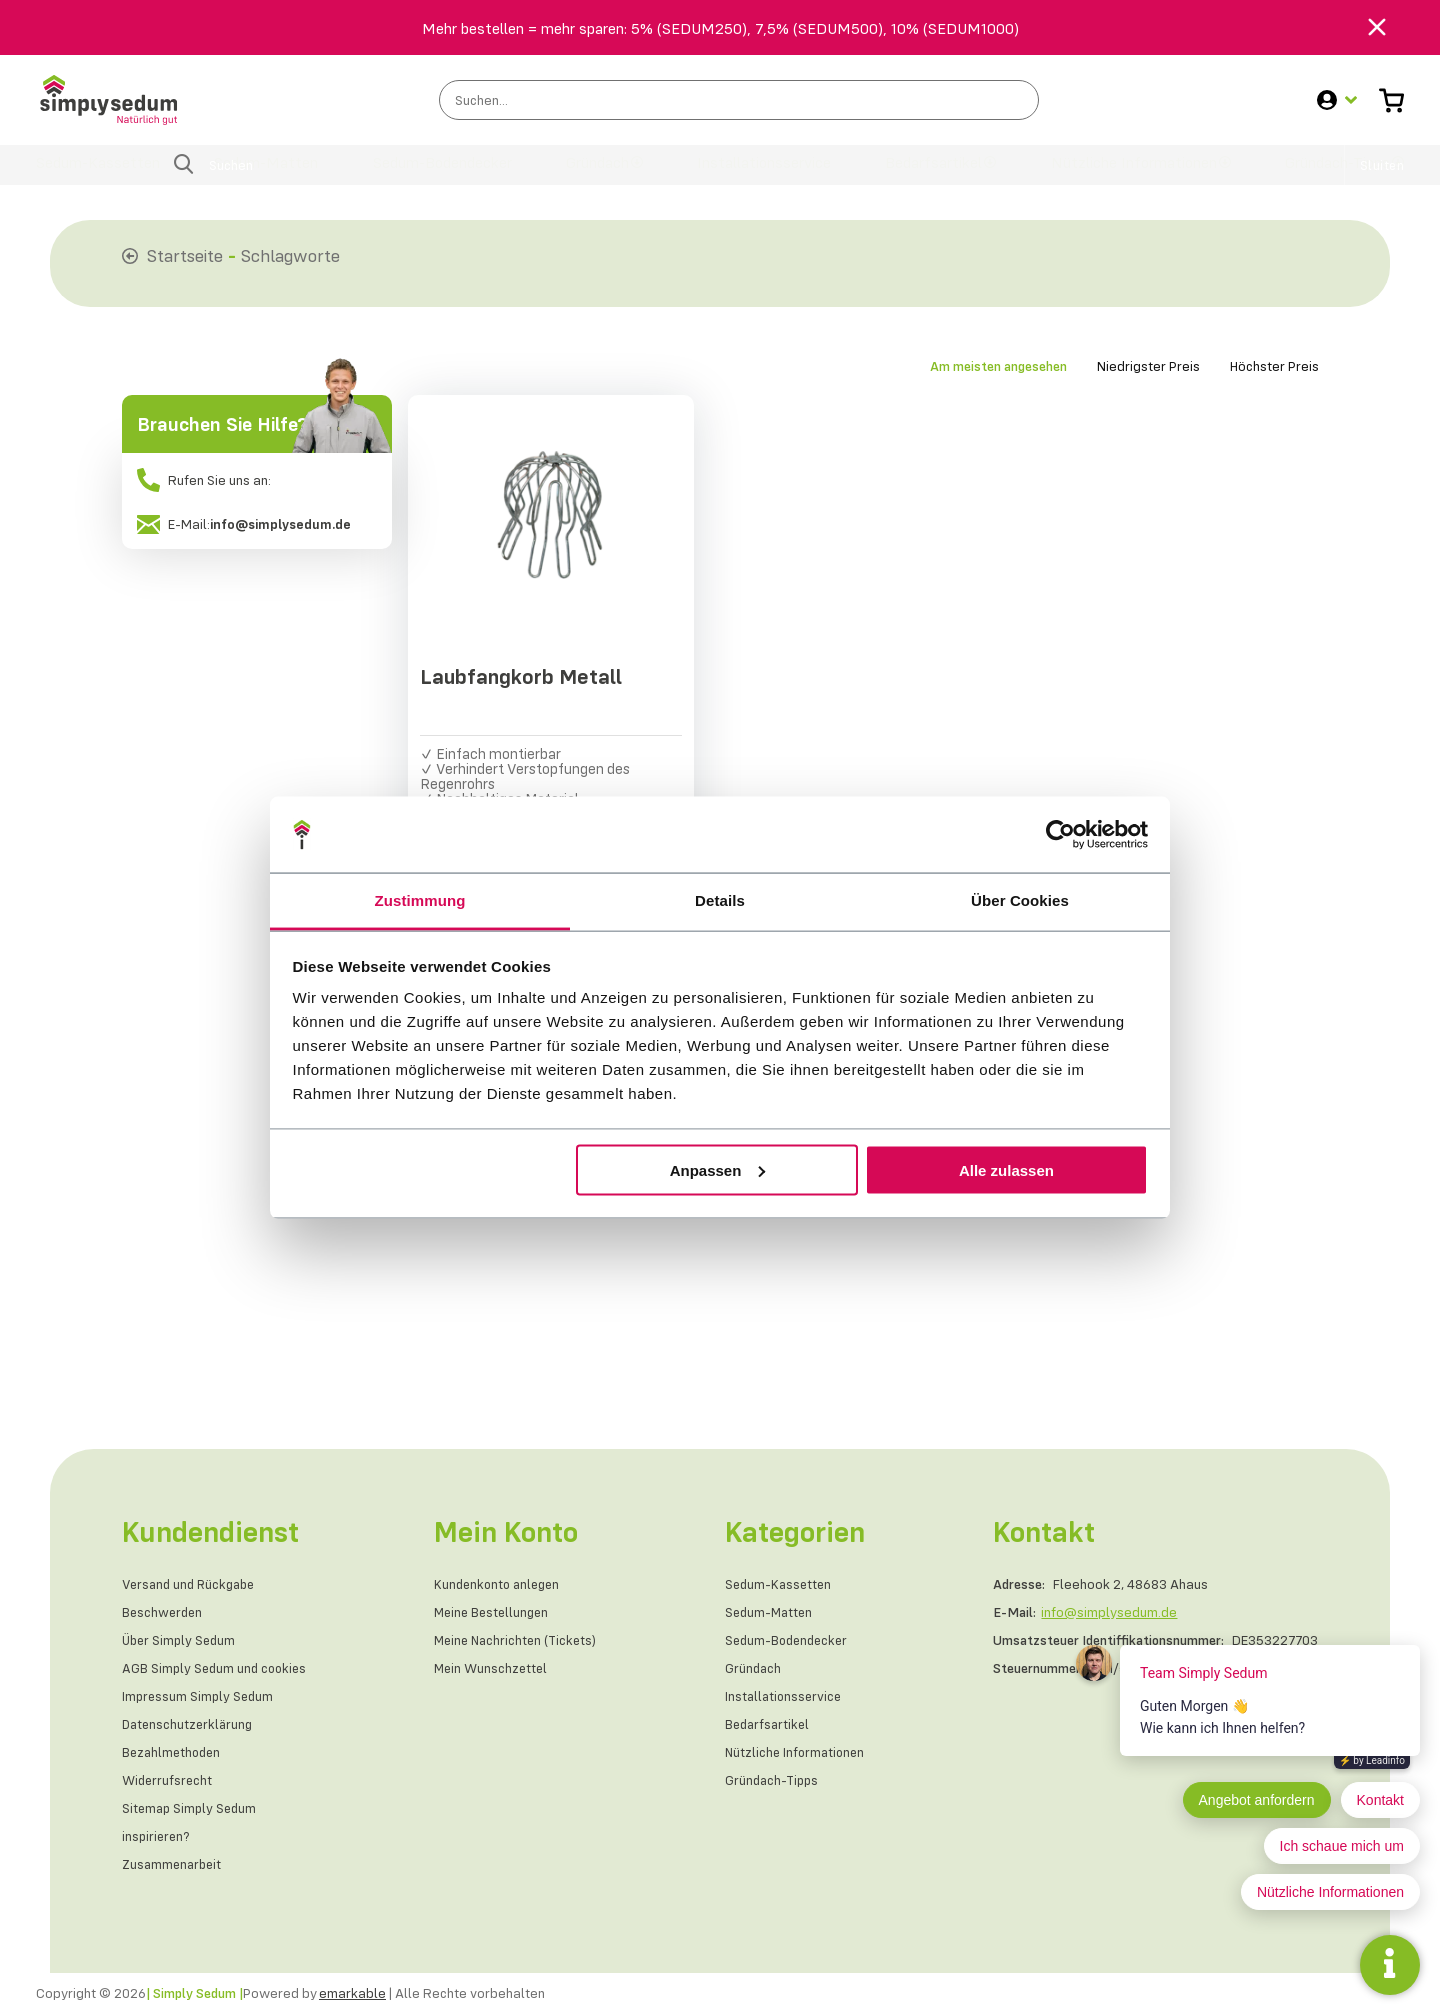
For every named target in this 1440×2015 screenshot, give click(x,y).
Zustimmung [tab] (420, 900)
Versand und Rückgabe (192, 1585)
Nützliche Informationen (1122, 174)
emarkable (352, 1994)
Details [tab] (720, 900)
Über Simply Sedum (181, 1641)
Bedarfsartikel (925, 174)
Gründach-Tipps (1327, 174)
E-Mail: (244, 524)
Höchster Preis (1274, 366)
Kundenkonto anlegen (501, 1585)
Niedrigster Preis (1148, 366)
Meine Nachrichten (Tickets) (520, 1641)
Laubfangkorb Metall (524, 680)
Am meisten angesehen (998, 366)
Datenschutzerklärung (190, 1725)
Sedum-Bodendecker (446, 174)
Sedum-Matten (271, 174)
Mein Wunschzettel (494, 1669)
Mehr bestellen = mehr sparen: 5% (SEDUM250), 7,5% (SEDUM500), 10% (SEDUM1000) (720, 28)
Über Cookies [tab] (1020, 900)
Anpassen (718, 1169)
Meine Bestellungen (495, 1613)
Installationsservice (761, 174)
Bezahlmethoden (174, 1753)
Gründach (601, 174)
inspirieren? (157, 1837)
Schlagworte (290, 255)
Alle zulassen (1006, 1169)
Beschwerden (164, 1613)
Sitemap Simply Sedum (192, 1809)
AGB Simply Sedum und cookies (217, 1669)
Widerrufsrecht (169, 1781)
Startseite (185, 255)
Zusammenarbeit (174, 1865)
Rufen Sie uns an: (204, 480)
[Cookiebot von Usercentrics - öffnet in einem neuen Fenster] (1060, 834)
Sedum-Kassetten (106, 174)
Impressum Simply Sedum (200, 1697)
